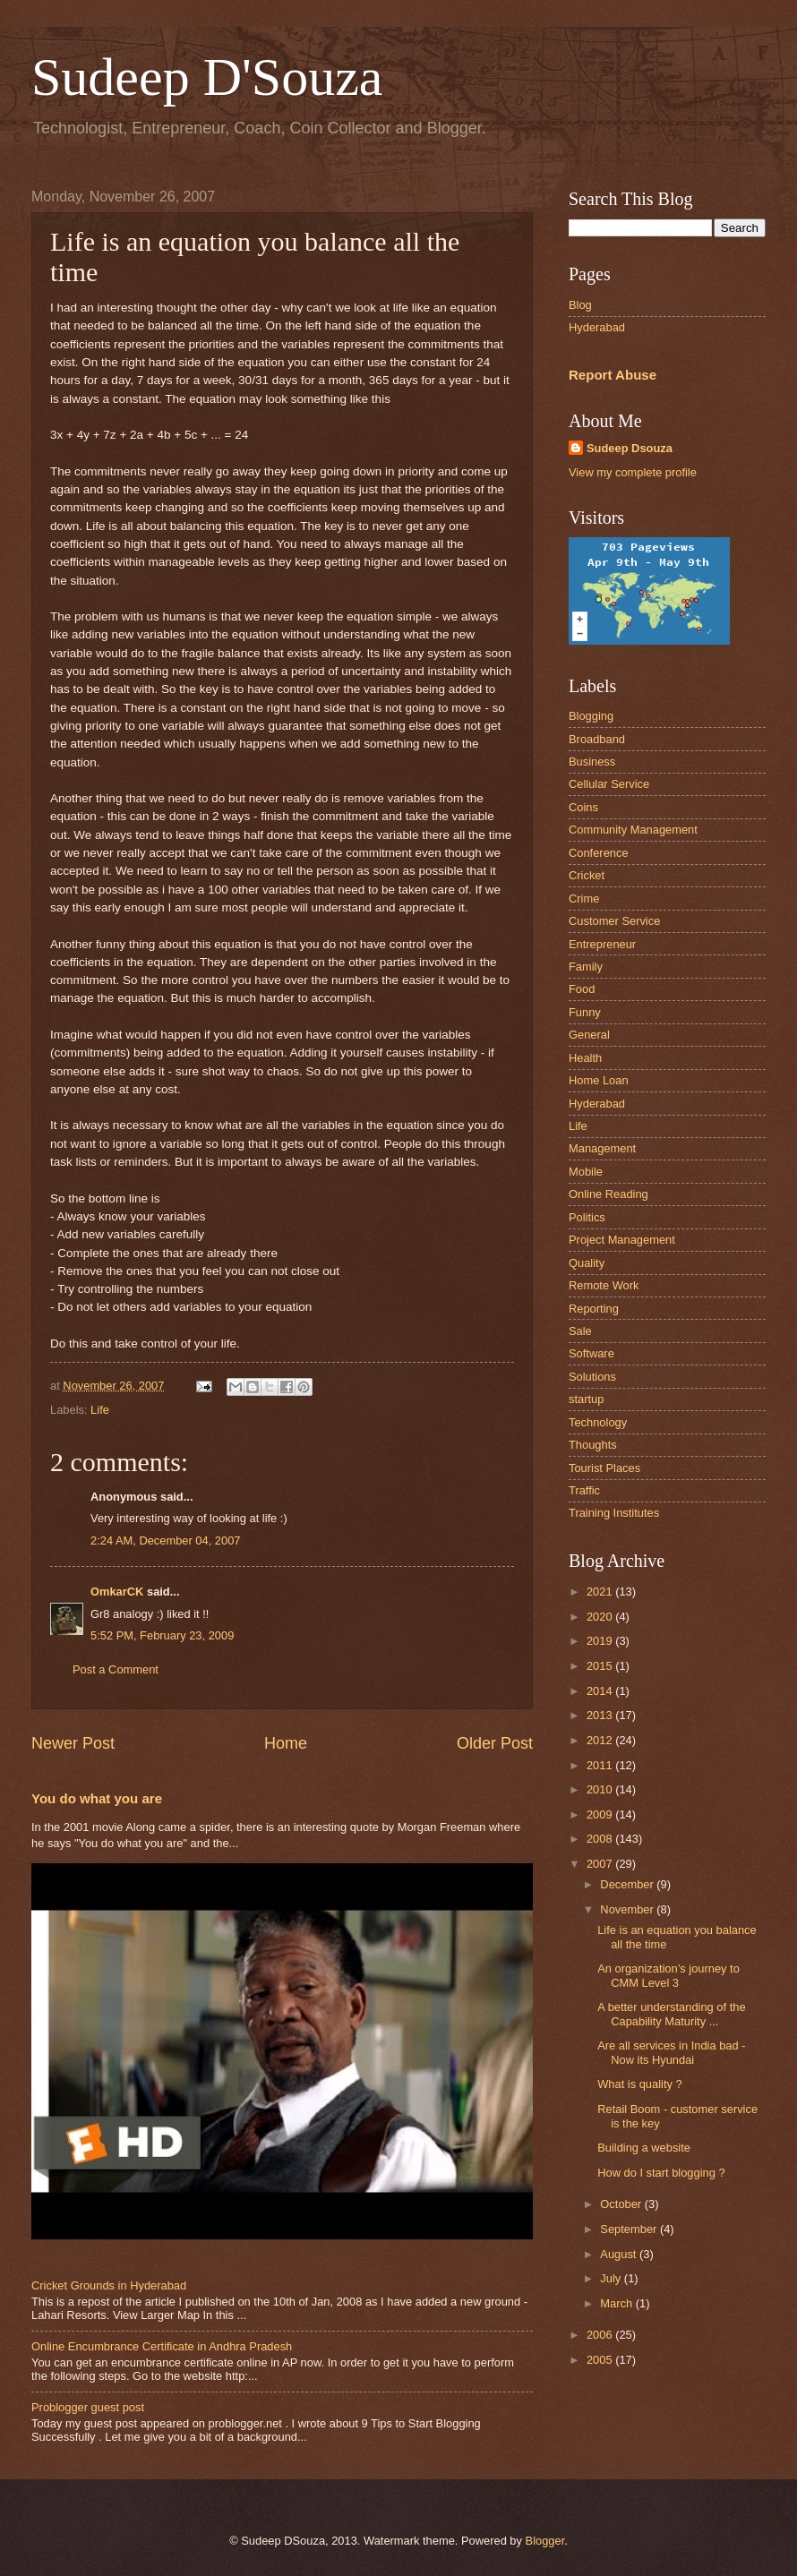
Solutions (592, 1376)
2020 (601, 1616)
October (622, 2204)
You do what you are (96, 1798)
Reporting (594, 1308)
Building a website (643, 2147)
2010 (601, 1789)
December (628, 1884)
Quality (586, 1263)
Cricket (586, 875)
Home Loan (599, 1080)
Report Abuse (612, 374)
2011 (601, 1765)
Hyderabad (597, 327)
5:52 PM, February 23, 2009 (162, 1635)
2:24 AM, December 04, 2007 (165, 1540)
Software (591, 1353)
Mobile (586, 1171)
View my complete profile (633, 472)
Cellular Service (609, 784)
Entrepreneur (602, 944)
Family (586, 966)
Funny (585, 1012)
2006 (601, 2334)
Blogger (545, 2540)
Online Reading (608, 1194)
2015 (601, 1666)
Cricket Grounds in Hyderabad (108, 2285)
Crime (584, 898)
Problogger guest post (87, 2407)
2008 (601, 1838)
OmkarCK (116, 1591)
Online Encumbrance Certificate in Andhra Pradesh (161, 2346)
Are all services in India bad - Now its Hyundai (671, 2052)
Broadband (597, 739)
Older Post (495, 1743)
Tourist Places (604, 1468)
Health (585, 1058)
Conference (599, 853)
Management (602, 1148)
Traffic (584, 1490)
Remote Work (603, 1285)
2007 (601, 1863)
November (628, 1909)
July (611, 2278)
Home (285, 1743)
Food (582, 989)
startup (586, 1399)
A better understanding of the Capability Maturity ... (671, 2013)
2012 (601, 1740)
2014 (601, 1691)
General (589, 1034)
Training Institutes (614, 1512)
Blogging (591, 716)
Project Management (622, 1239)
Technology (598, 1422)
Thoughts (593, 1444)
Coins (583, 807)
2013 (601, 1715)
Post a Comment (116, 1669)
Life (99, 1409)
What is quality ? (639, 2084)
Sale (580, 1331)
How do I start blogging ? (660, 2172)
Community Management (633, 829)
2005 (601, 2359)
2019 (601, 1640)
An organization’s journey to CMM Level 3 (668, 1975)
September (630, 2229)
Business (592, 761)
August (619, 2254)
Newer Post (73, 1743)
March (617, 2303)
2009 (601, 1814)
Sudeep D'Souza (206, 77)
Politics (587, 1217)
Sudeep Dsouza (630, 448)
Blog (580, 305)
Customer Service (614, 921)
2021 (601, 1591)
